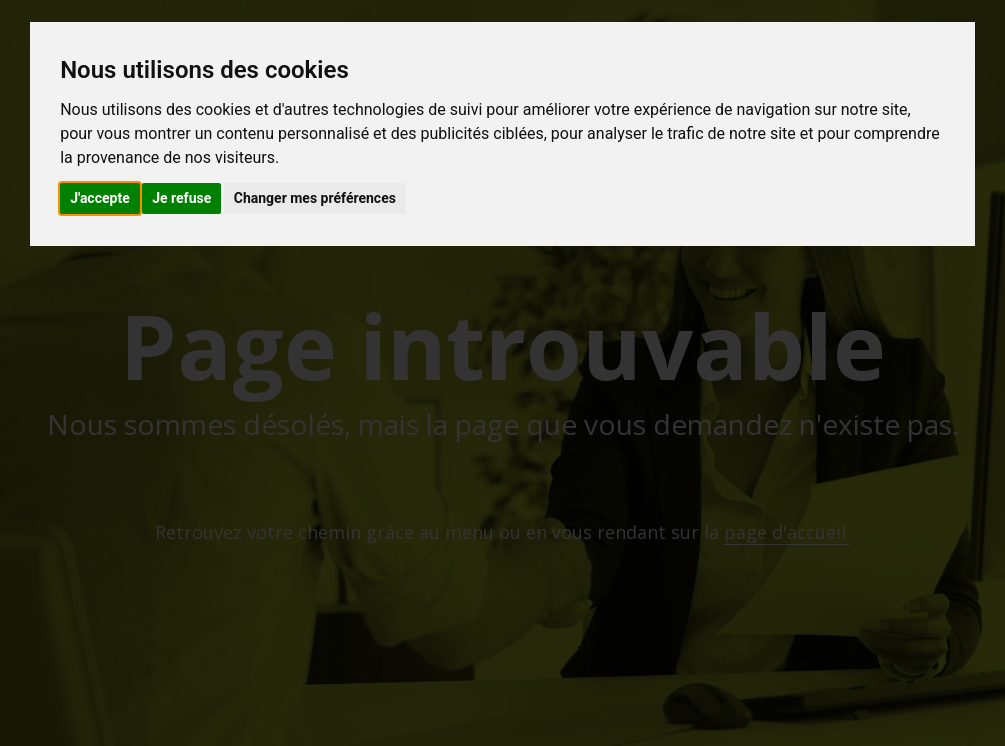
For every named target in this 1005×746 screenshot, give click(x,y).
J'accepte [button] (100, 198)
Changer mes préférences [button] (315, 198)
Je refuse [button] (181, 198)
